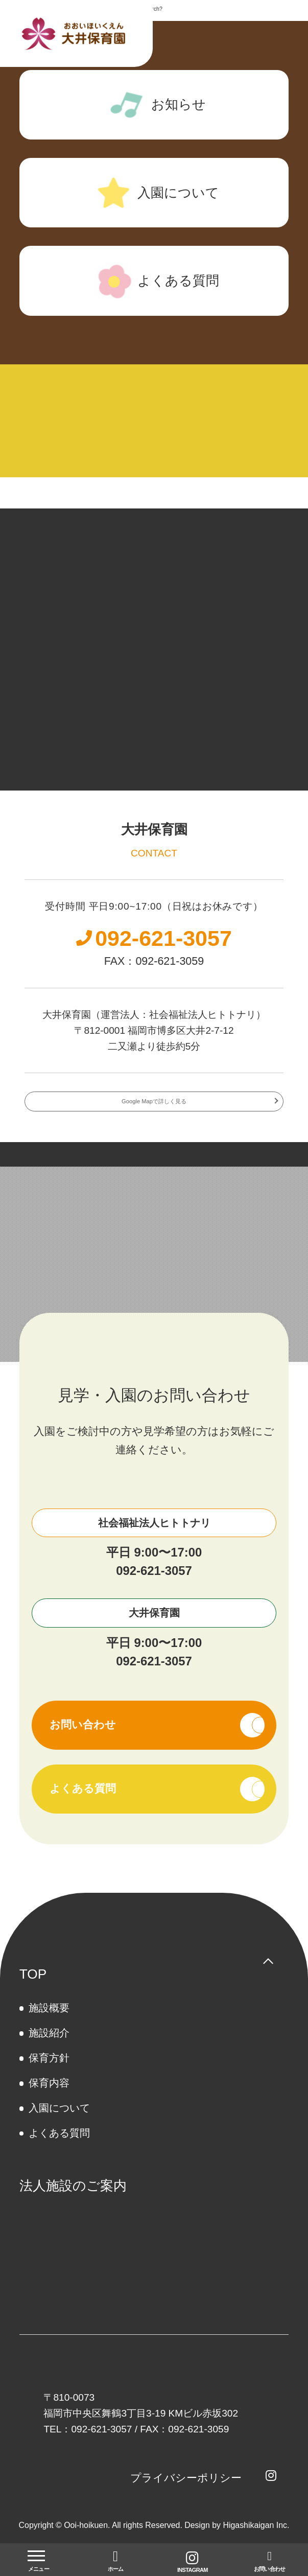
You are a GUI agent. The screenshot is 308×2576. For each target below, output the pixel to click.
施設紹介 (49, 2045)
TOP (33, 1986)
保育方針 (49, 2070)
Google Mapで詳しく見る (153, 1111)
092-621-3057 (154, 1583)
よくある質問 (59, 2145)
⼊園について (59, 2120)
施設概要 (49, 2020)
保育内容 (49, 2095)
